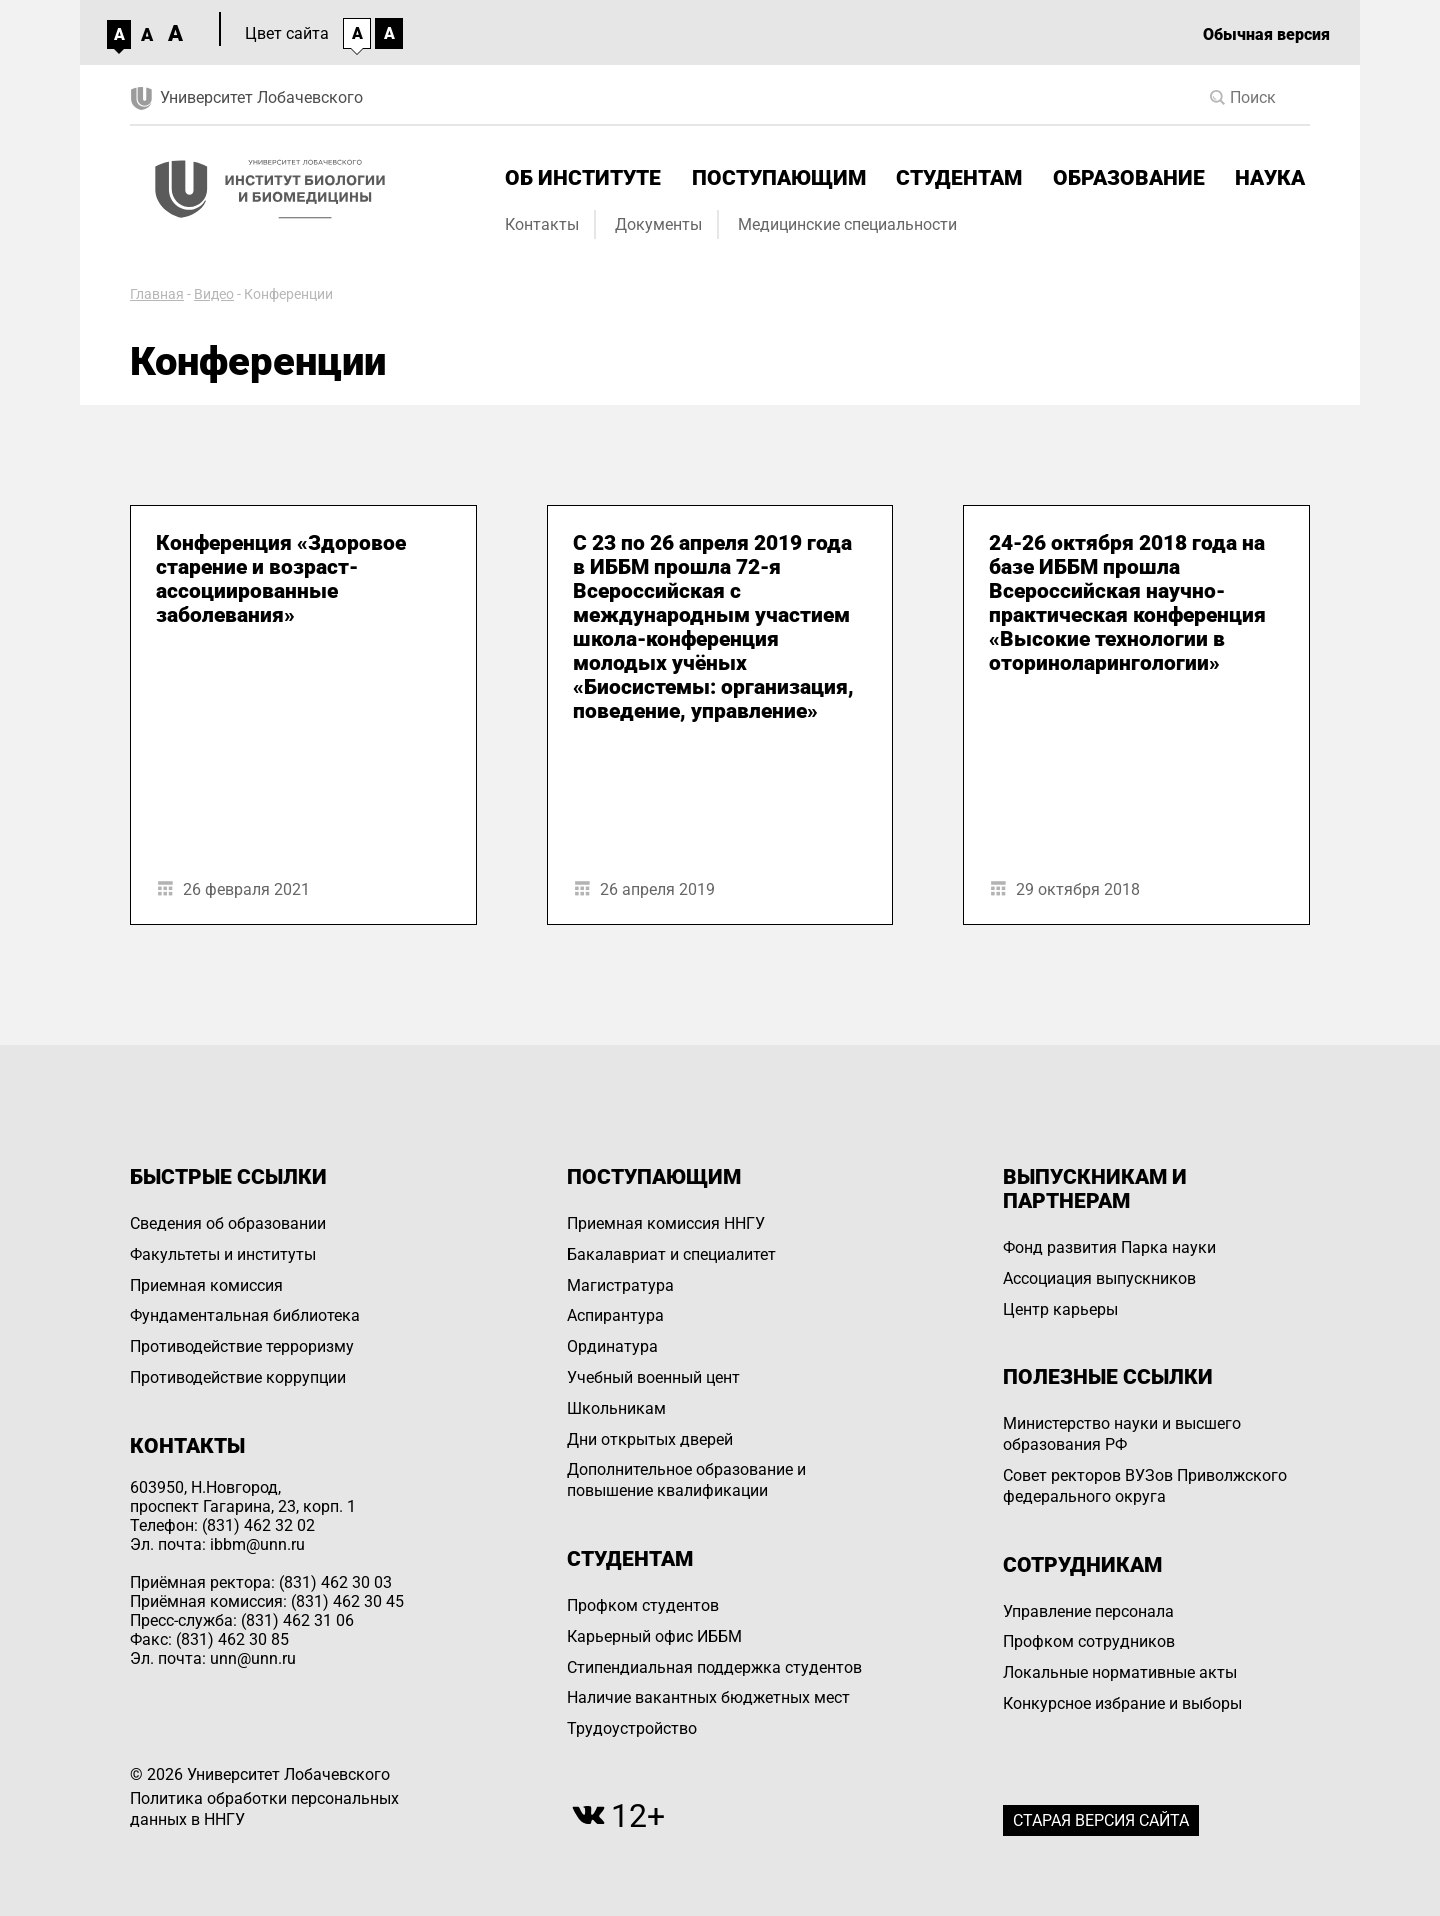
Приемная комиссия (206, 1285)
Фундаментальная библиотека (245, 1315)
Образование (1129, 178)
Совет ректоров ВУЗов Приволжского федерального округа (1145, 1486)
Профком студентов (643, 1605)
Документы (658, 224)
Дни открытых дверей (650, 1439)
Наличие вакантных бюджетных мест (708, 1697)
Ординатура (612, 1346)
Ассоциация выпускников (1099, 1278)
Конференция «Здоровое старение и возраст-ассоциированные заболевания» (281, 579)
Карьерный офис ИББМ (654, 1636)
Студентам (959, 178)
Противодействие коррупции (238, 1377)
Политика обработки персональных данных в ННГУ (264, 1809)
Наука (1270, 178)
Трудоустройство (632, 1728)
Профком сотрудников (1089, 1641)
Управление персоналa (1088, 1611)
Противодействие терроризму (242, 1346)
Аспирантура (615, 1315)
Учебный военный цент (653, 1377)
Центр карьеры (1060, 1309)
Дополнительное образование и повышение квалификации (686, 1480)
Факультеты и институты (223, 1254)
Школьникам (616, 1408)
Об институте (583, 178)
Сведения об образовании (228, 1223)
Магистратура (620, 1285)
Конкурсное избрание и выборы (1122, 1703)
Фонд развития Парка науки (1109, 1247)
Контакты (542, 224)
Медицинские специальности (847, 224)
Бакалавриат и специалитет (671, 1254)
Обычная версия (1266, 34)
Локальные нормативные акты (1120, 1672)
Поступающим (779, 178)
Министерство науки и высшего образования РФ (1122, 1434)
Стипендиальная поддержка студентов (714, 1667)
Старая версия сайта (1101, 1820)
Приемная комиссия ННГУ (666, 1223)
